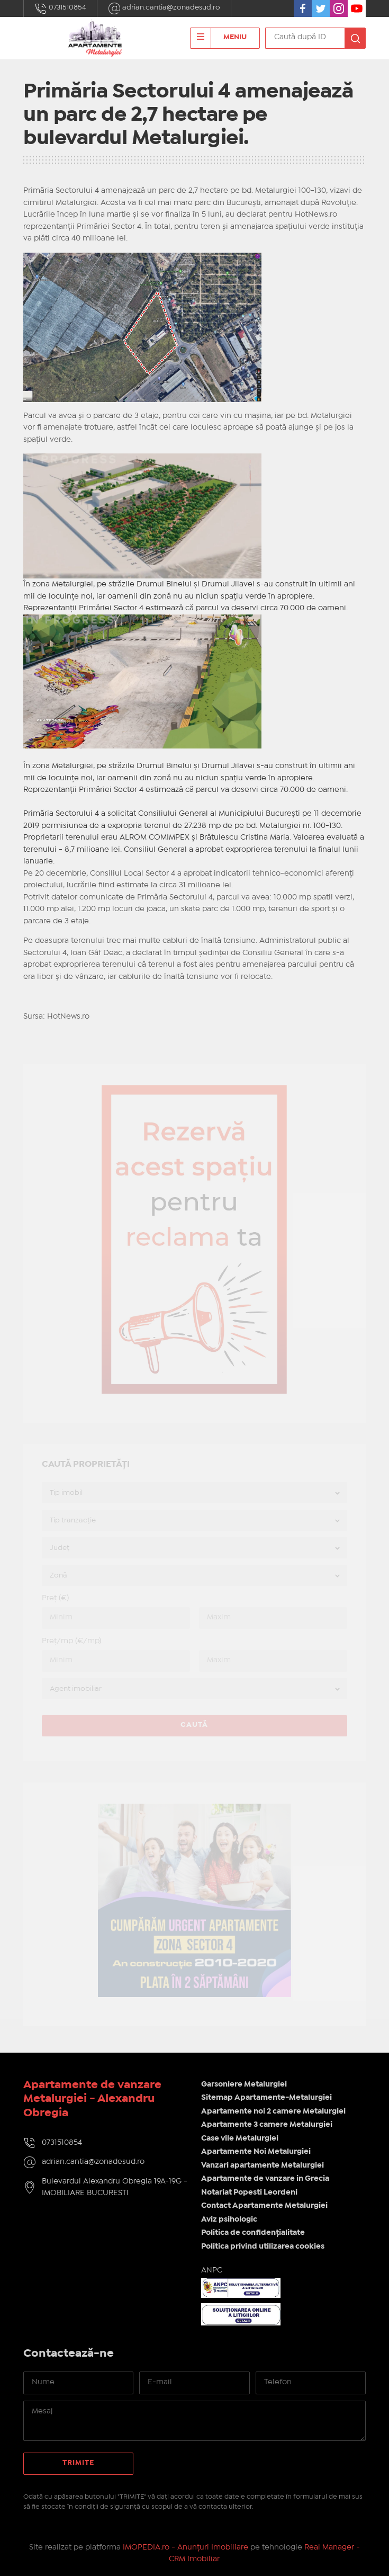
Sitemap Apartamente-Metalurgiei (266, 2097)
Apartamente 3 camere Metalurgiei (266, 2125)
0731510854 (60, 8)
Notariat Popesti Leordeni (249, 2192)
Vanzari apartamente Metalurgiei (262, 2165)
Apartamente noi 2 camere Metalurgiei (273, 2111)
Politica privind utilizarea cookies (262, 2246)
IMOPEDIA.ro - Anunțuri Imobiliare (185, 2547)
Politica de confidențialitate (253, 2233)
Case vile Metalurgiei (239, 2138)
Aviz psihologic (229, 2219)
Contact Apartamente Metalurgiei (264, 2206)
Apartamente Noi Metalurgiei (256, 2152)
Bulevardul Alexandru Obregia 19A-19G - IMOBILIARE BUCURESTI (114, 2187)
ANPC (211, 2270)
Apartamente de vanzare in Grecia (265, 2179)
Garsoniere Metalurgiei (244, 2084)
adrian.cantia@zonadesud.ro (164, 8)
